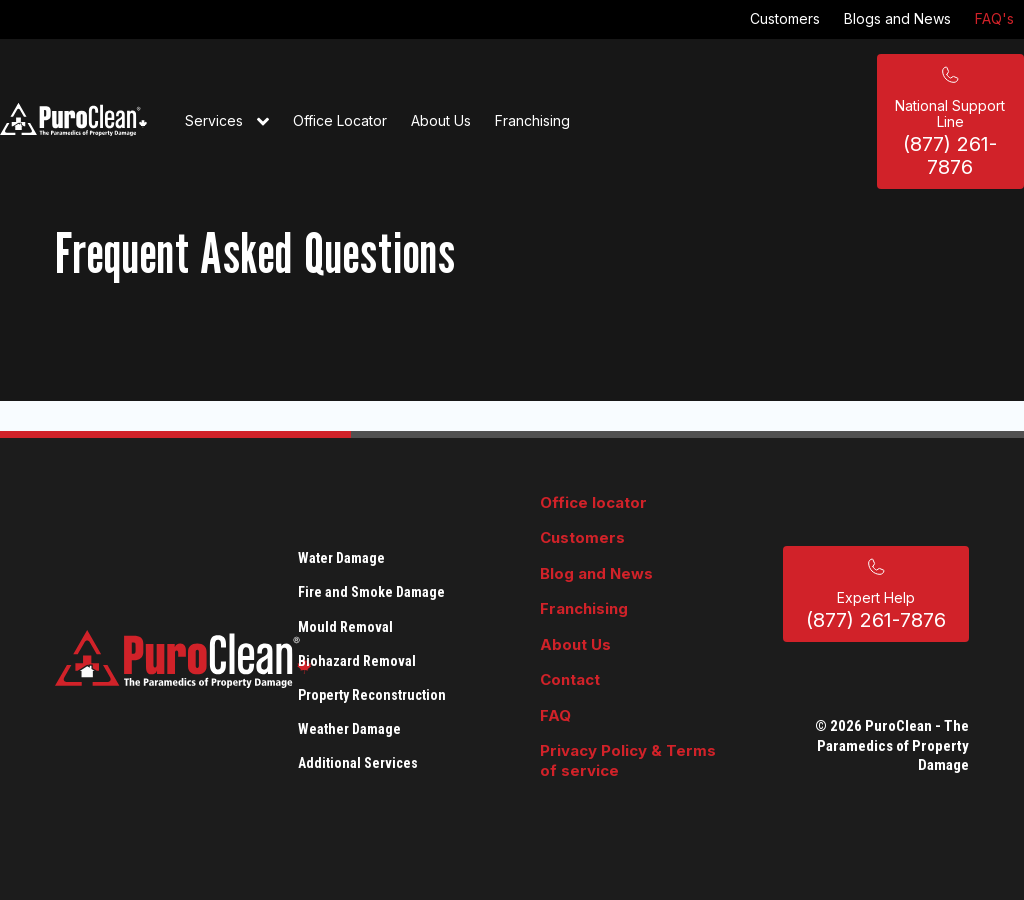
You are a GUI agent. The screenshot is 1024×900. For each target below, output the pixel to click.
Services (227, 122)
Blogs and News (897, 18)
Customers (785, 18)
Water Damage (341, 558)
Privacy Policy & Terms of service (628, 760)
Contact (570, 679)
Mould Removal (345, 627)
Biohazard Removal (357, 661)
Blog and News (596, 573)
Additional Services (358, 763)
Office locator (593, 502)
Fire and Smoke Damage (371, 592)
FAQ (555, 715)
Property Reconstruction (372, 695)
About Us (441, 120)
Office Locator (340, 120)
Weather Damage (349, 729)
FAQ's (994, 18)
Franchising (532, 120)
